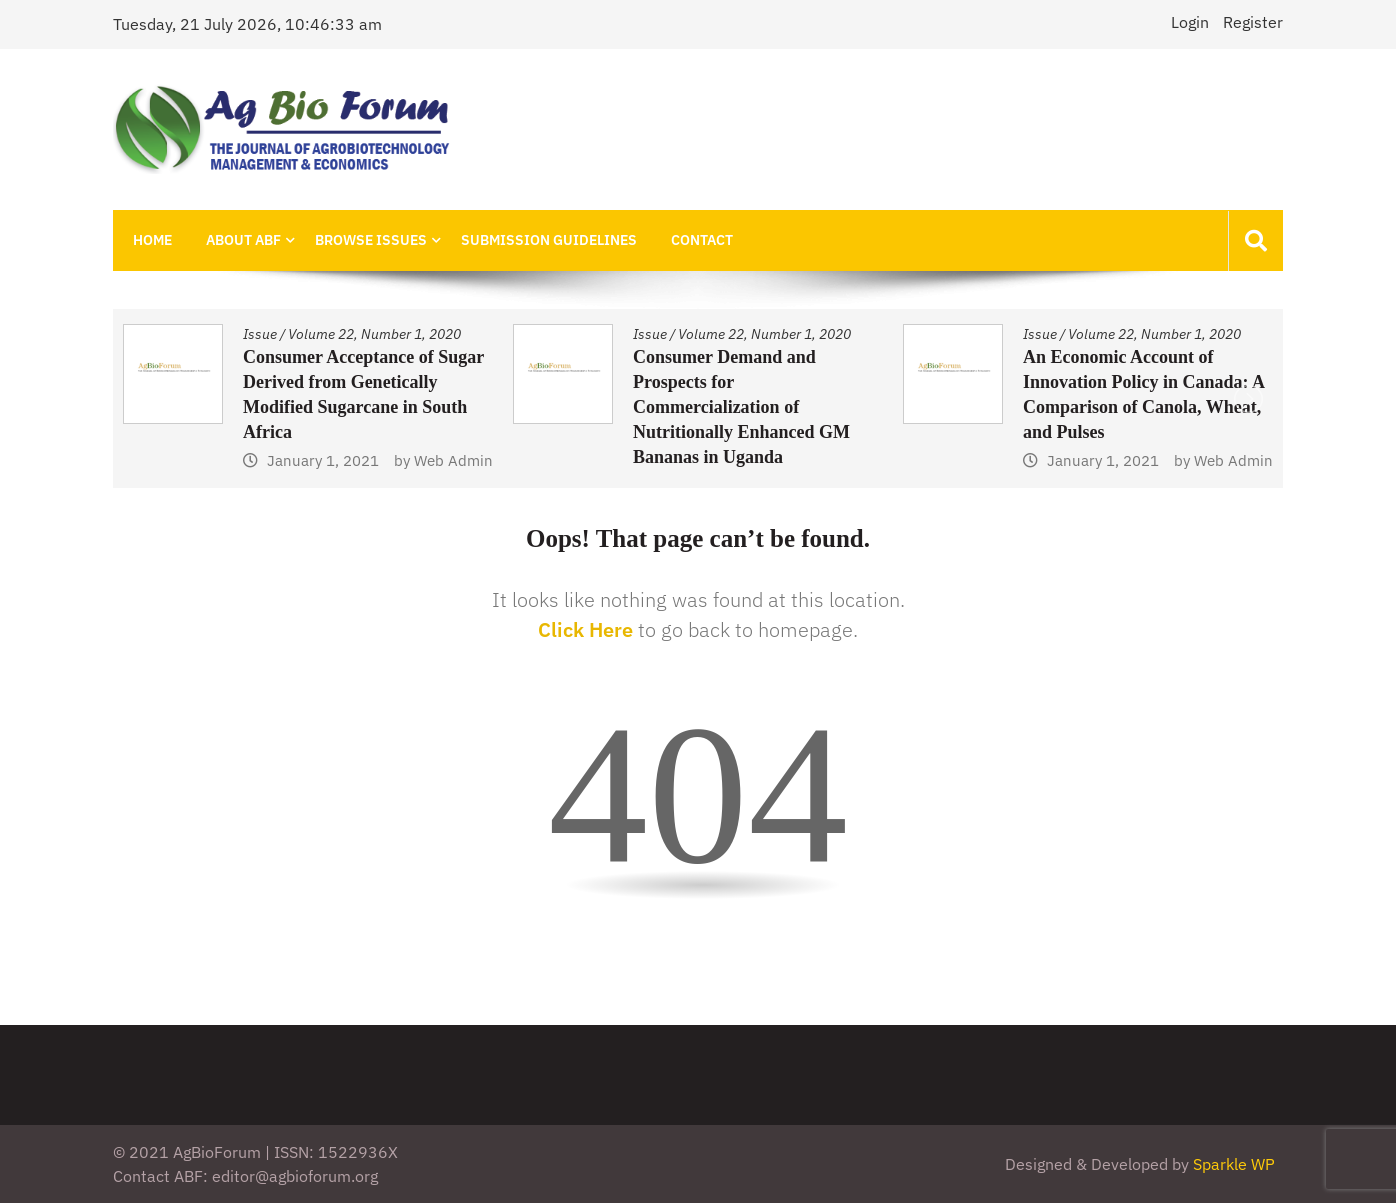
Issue (260, 334)
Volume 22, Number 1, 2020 (374, 334)
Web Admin (453, 460)
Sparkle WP (1234, 1164)
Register (1253, 22)
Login (1190, 22)
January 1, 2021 (323, 460)
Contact (702, 240)
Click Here (585, 629)
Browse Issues (371, 240)
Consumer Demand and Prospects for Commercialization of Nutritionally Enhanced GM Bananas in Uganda (741, 407)
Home (152, 240)
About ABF (243, 240)
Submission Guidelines (549, 240)
